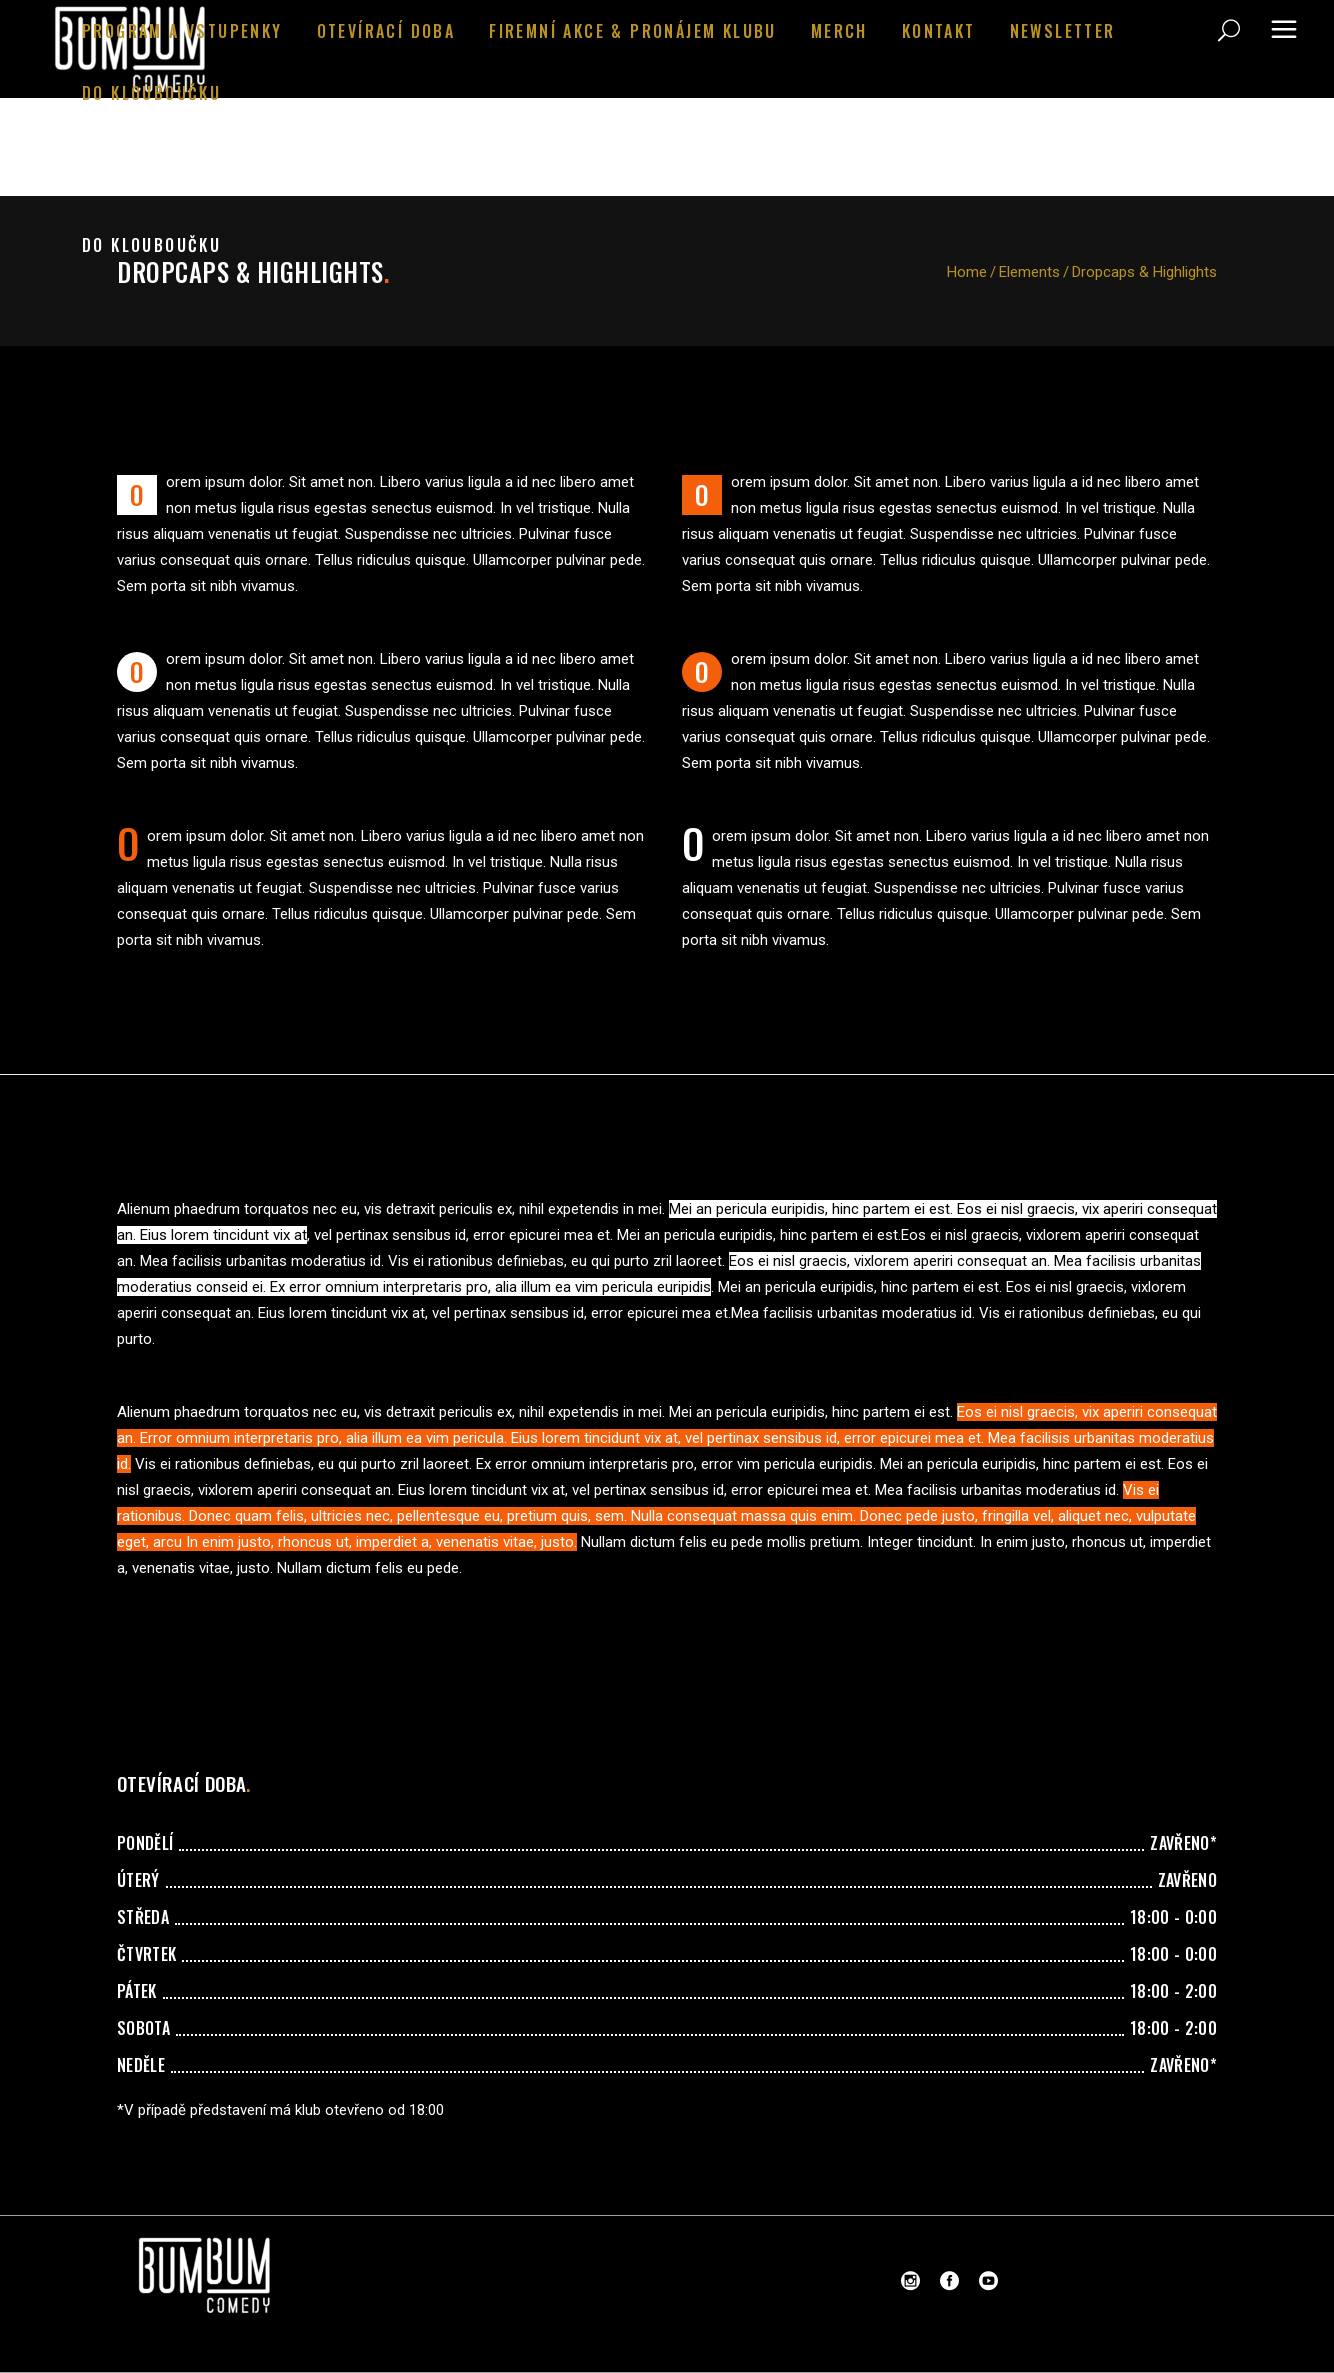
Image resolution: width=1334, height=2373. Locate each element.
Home (967, 272)
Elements (1029, 272)
